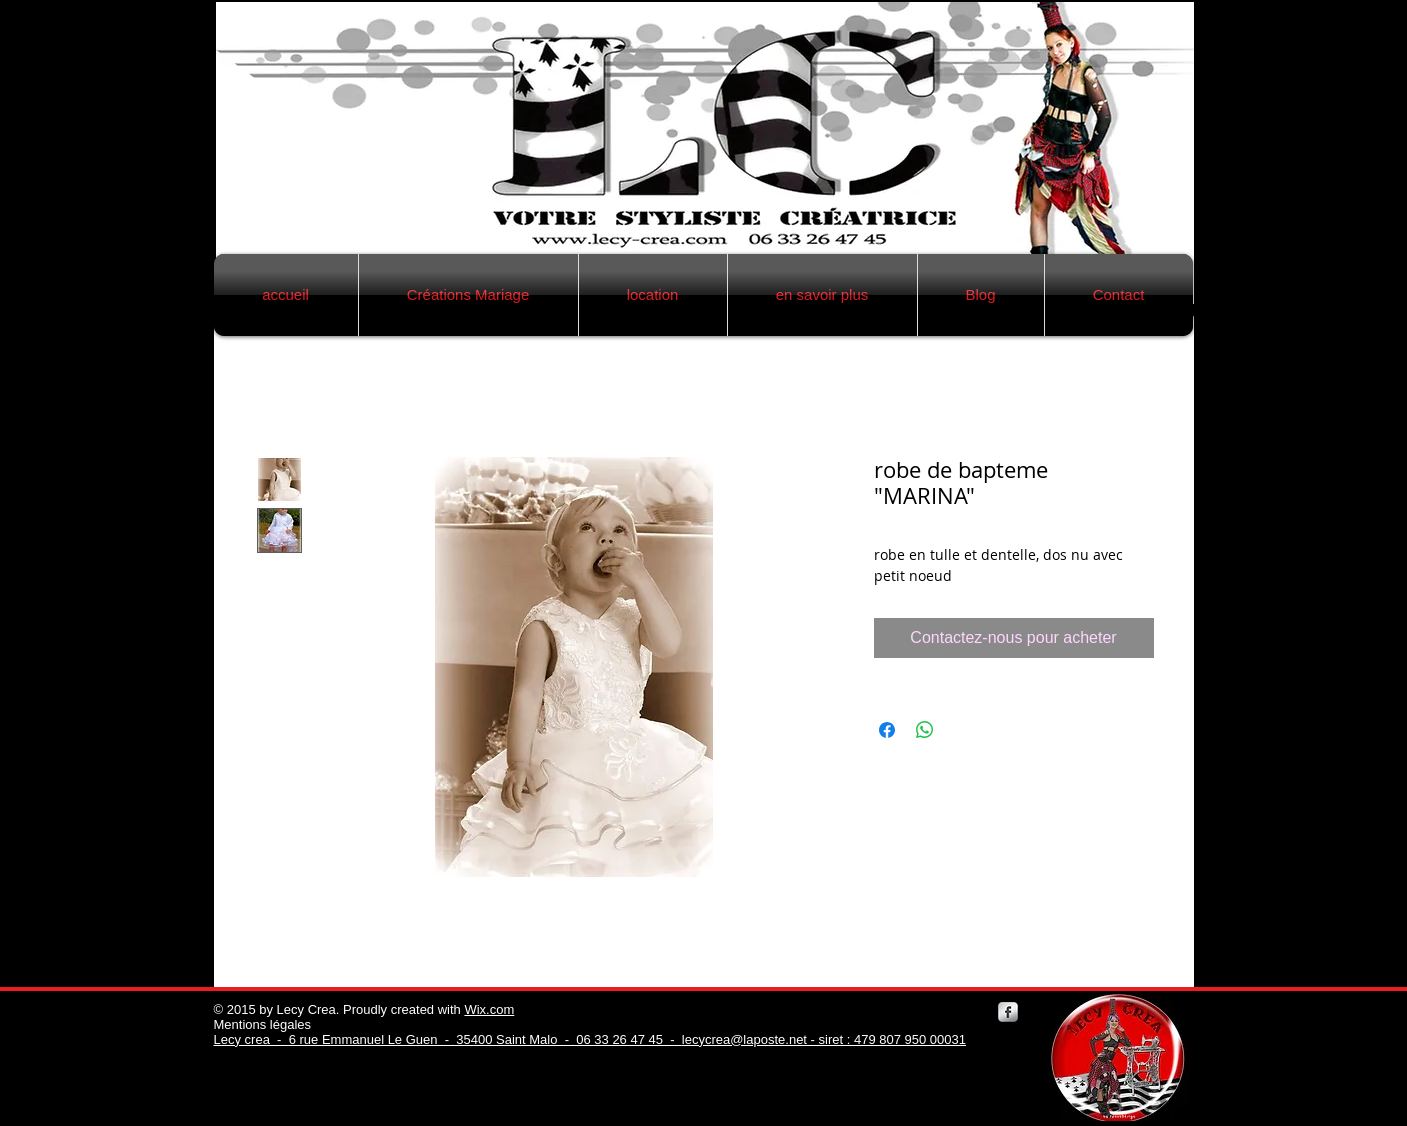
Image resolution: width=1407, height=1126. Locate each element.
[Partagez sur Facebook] (887, 730)
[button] (468, 295)
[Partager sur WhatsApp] (925, 730)
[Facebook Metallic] (1008, 1012)
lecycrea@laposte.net (744, 1039)
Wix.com (489, 1009)
